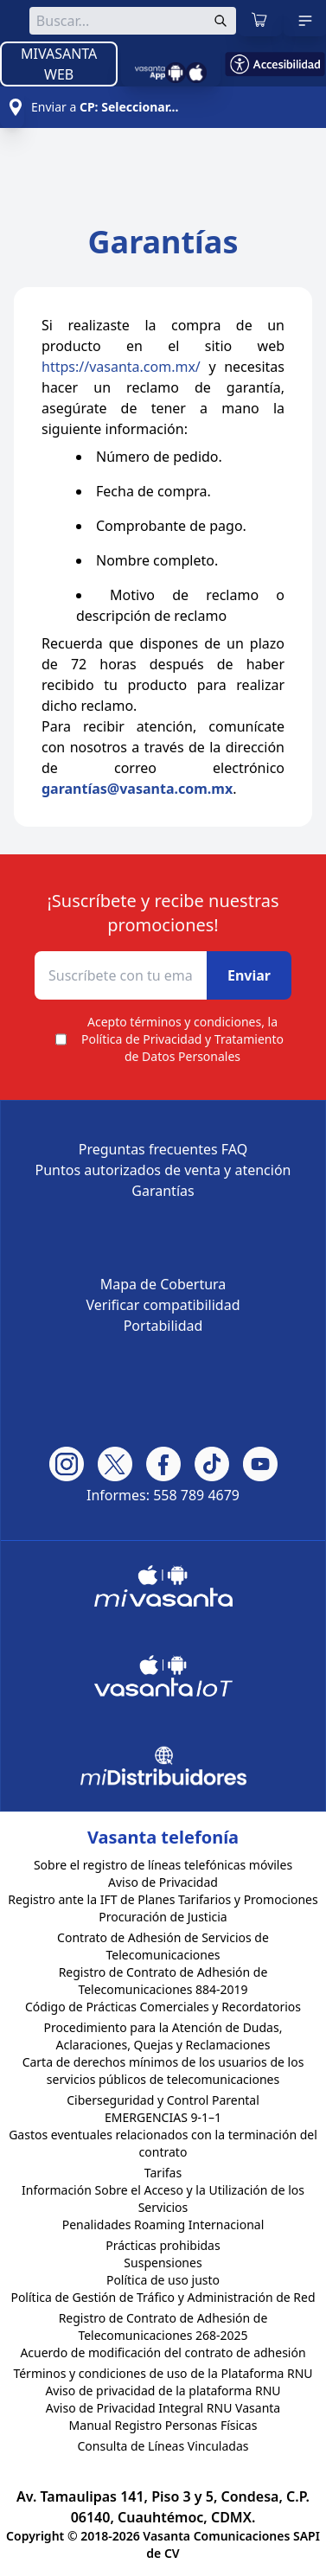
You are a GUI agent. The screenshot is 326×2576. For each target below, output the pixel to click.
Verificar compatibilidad (163, 1304)
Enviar (249, 975)
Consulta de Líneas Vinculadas (162, 2446)
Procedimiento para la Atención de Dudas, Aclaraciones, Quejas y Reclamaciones (163, 2036)
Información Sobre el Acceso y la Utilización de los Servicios (163, 2198)
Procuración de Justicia (163, 1916)
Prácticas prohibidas (162, 2245)
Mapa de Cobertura (163, 1284)
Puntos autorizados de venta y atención (163, 1169)
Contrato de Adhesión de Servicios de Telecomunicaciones (163, 1946)
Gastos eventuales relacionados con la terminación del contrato (163, 2143)
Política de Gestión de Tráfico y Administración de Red (162, 2297)
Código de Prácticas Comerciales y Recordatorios (163, 2006)
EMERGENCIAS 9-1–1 (163, 2117)
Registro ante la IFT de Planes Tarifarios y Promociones (162, 1899)
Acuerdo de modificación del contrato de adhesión (162, 2352)
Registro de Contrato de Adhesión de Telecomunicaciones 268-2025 (163, 2326)
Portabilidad (163, 1325)
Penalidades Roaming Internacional (163, 2224)
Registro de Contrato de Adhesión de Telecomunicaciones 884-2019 (163, 1981)
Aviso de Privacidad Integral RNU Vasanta (163, 2408)
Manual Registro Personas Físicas (163, 2425)
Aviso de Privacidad (163, 1882)
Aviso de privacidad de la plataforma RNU (162, 2390)
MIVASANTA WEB (59, 64)
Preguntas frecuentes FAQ (163, 1149)
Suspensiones (162, 2262)
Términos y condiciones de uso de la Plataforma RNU (162, 2373)
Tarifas (163, 2172)
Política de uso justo (163, 2280)
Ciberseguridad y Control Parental (163, 2100)
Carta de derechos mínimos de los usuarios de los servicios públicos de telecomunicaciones (163, 2070)
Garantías (162, 1190)
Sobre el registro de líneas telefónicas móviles (163, 1865)
